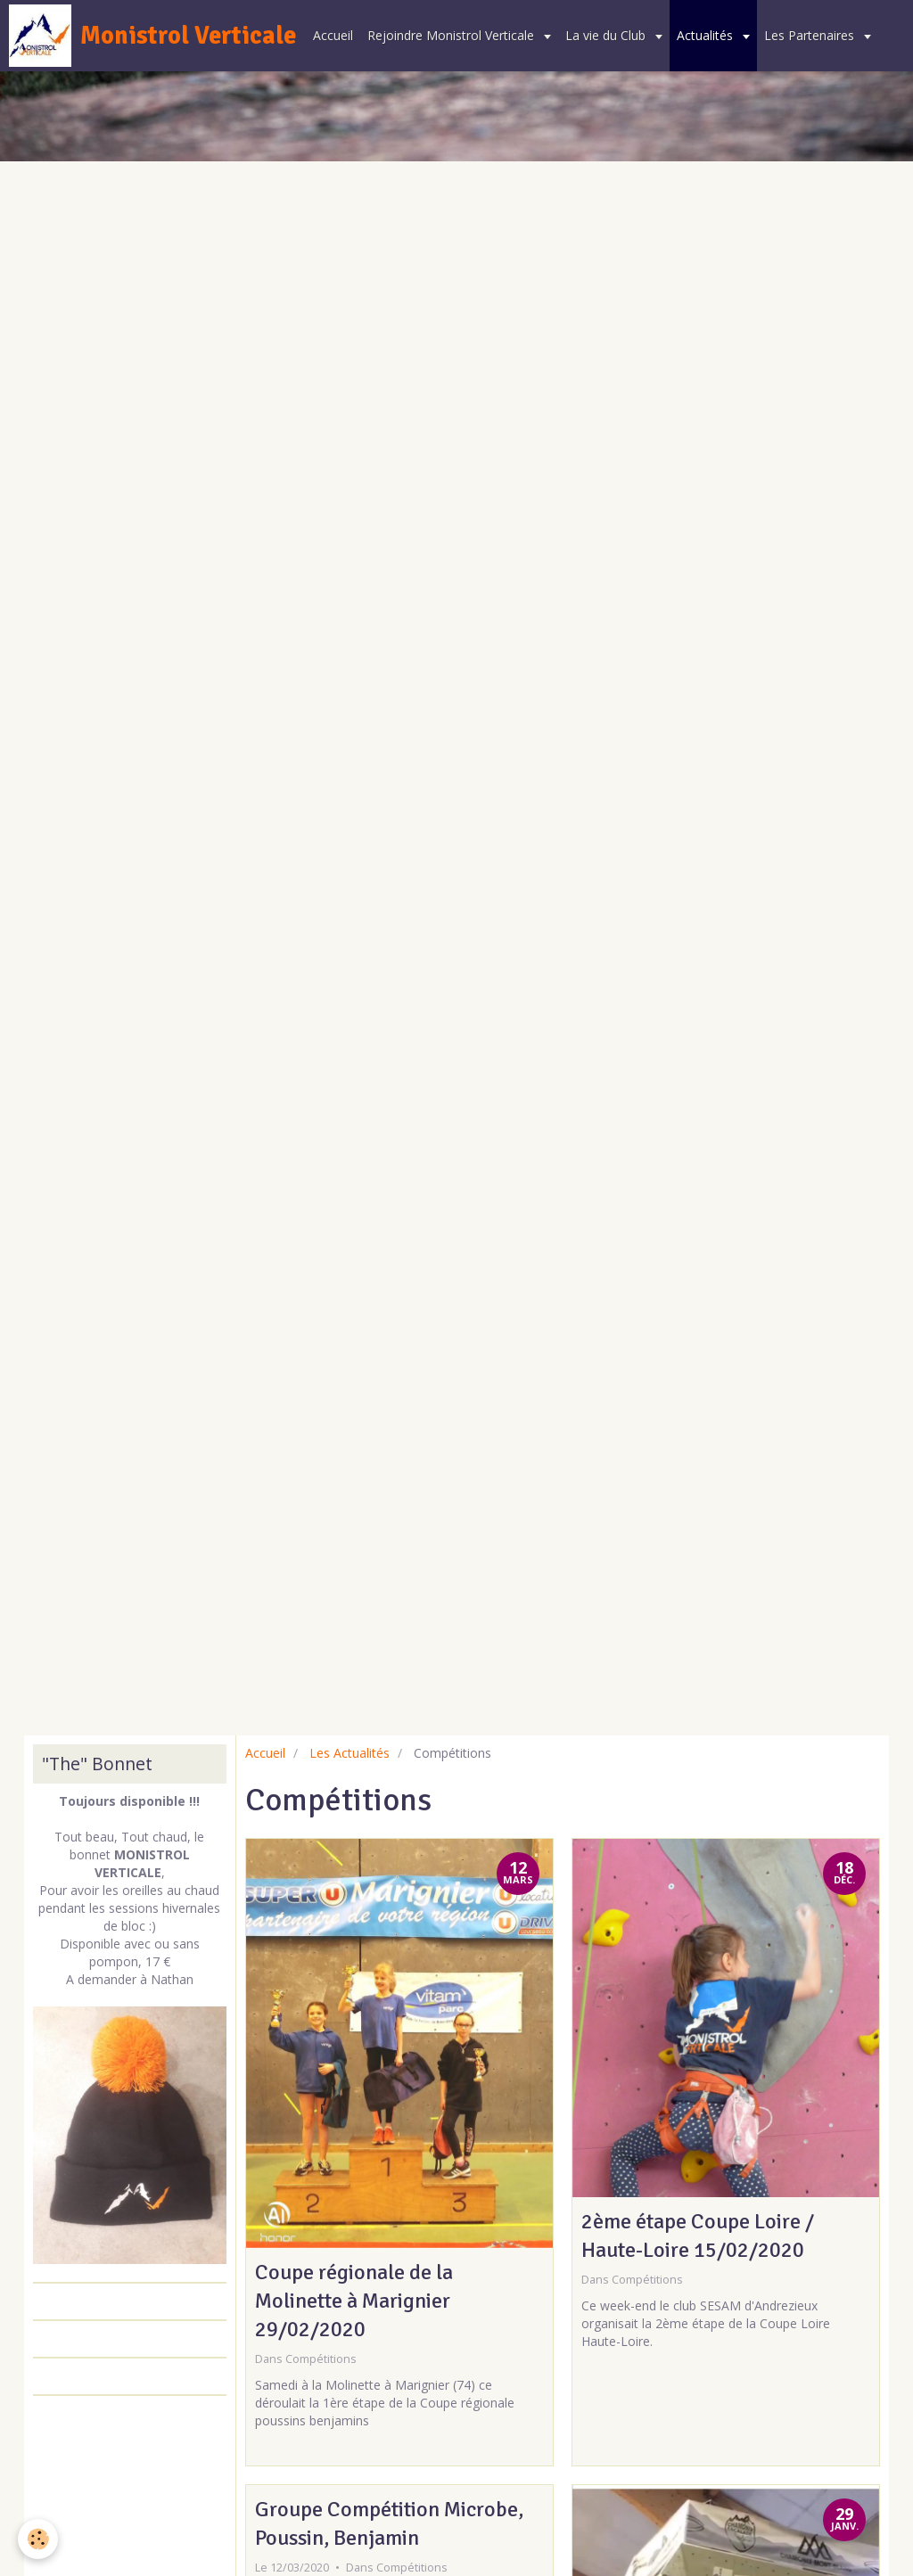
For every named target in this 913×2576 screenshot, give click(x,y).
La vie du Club (607, 35)
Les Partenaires (811, 35)
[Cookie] (38, 2539)
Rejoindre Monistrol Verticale (452, 35)
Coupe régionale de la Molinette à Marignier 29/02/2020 (354, 2300)
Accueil (333, 35)
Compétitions (321, 2359)
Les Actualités (349, 1752)
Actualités (706, 35)
